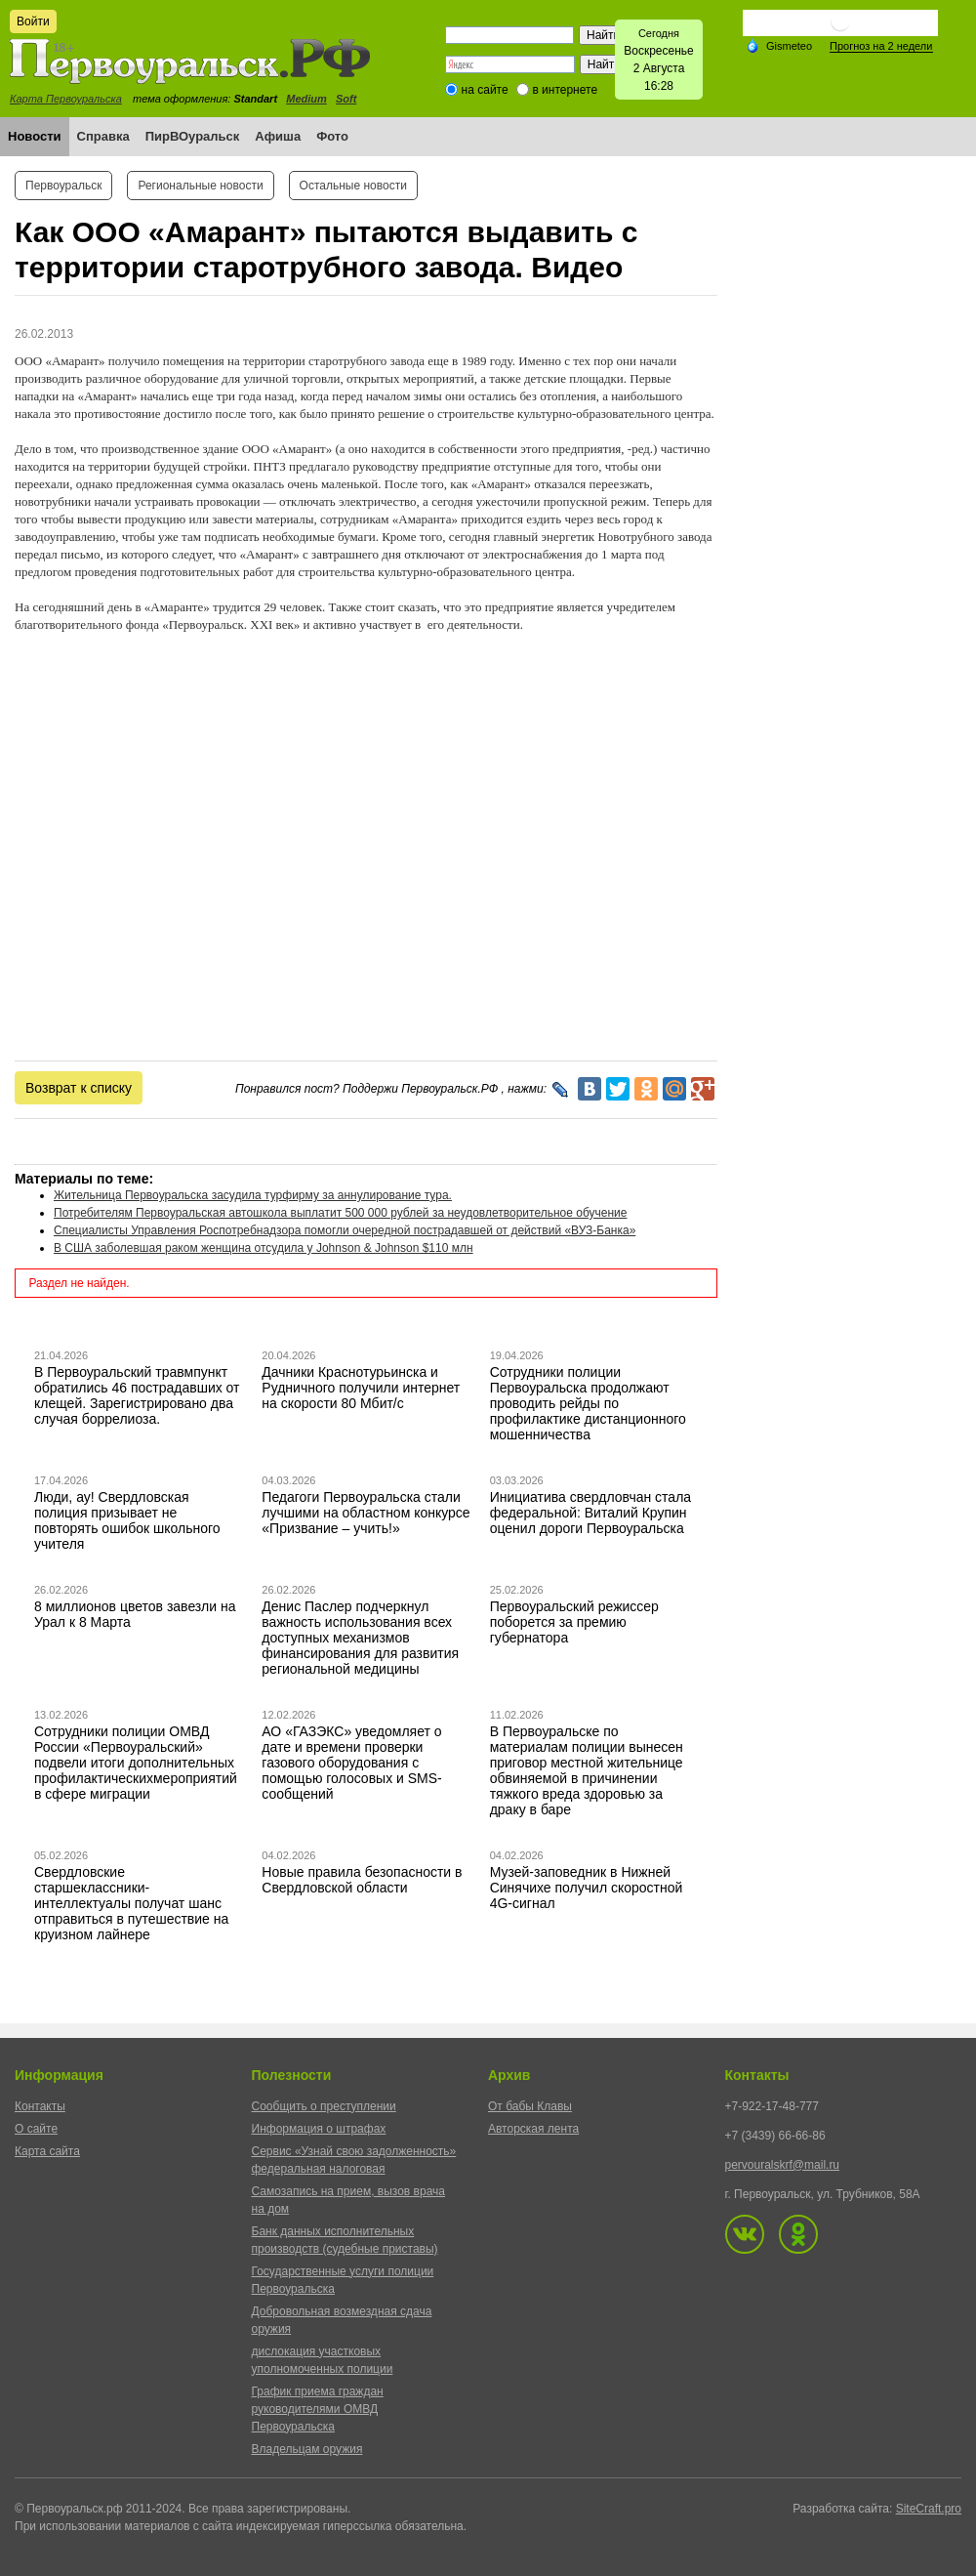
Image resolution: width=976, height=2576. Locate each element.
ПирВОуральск (192, 136)
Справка (103, 136)
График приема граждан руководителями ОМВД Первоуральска (318, 2409)
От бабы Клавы (530, 2106)
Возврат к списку (78, 1088)
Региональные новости (200, 185)
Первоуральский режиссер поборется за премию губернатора (574, 1622)
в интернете (564, 90)
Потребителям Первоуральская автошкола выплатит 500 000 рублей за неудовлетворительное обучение (340, 1213)
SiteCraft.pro (928, 2508)
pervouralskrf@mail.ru (782, 2165)
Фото (332, 136)
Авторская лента (533, 2129)
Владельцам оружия (307, 2449)
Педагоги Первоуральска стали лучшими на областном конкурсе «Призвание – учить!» (365, 1512)
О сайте (36, 2129)
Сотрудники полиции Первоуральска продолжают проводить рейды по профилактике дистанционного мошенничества (588, 1403)
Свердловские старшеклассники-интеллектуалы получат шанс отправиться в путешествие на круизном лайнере (131, 1903)
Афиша (278, 136)
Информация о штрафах (319, 2129)
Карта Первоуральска (66, 98)
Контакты (40, 2106)
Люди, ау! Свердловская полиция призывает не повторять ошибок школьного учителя (127, 1520)
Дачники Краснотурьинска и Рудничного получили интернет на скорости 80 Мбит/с (361, 1387)
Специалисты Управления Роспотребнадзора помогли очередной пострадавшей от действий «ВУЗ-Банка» (344, 1230)
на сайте (485, 90)
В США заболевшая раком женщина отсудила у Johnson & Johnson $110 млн (263, 1248)
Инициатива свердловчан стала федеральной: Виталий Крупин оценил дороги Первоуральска (590, 1512)
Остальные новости (353, 185)
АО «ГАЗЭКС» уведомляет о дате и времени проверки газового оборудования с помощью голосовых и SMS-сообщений (351, 1763)
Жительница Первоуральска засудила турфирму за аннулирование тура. (253, 1195)
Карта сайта (47, 2151)
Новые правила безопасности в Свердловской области (362, 1879)
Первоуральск (63, 185)
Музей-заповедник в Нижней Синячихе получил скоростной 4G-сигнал (586, 1887)
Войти (33, 21)
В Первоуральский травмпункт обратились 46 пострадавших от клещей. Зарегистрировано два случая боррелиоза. (137, 1395)
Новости (34, 136)
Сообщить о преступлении (324, 2106)
